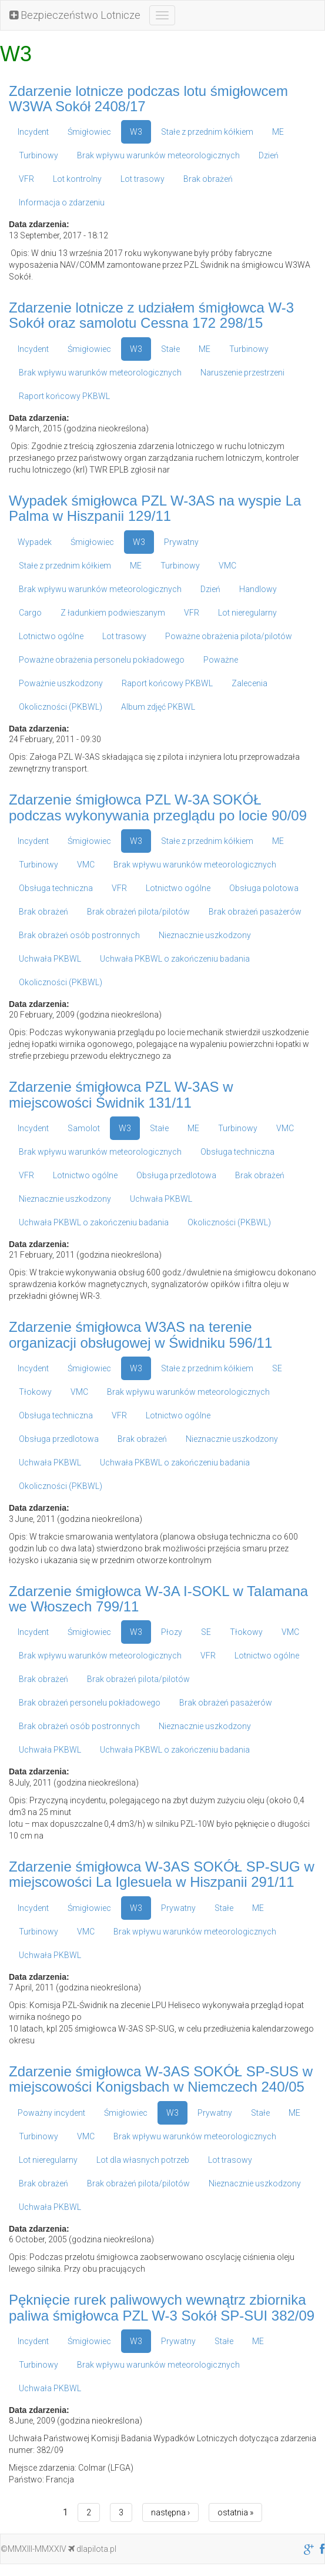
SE (277, 1368)
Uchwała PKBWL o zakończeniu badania (175, 958)
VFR (26, 179)
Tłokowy (35, 1392)
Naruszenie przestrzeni (242, 372)
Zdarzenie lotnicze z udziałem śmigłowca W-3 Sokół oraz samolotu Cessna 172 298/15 (151, 315)
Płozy (171, 1632)
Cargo (30, 612)
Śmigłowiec (89, 132)
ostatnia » (235, 2512)
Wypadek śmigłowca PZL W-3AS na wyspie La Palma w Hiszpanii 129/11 (155, 508)
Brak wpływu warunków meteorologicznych (158, 155)
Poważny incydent (51, 2113)
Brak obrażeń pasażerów (255, 911)
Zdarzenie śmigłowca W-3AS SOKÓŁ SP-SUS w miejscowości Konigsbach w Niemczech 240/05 (161, 2079)
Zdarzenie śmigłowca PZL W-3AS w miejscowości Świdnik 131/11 (121, 1094)
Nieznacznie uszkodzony (205, 935)
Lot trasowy (142, 179)
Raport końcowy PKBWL (64, 396)
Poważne (220, 659)
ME (278, 132)
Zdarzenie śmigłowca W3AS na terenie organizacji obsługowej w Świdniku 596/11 (140, 1334)
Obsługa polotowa (264, 888)
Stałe (170, 349)
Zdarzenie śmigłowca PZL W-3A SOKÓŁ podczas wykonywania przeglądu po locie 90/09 (158, 807)
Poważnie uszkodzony (61, 683)
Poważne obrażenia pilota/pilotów (228, 636)
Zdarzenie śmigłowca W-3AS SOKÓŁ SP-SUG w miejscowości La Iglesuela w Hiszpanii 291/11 (161, 1874)
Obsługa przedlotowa (176, 1175)
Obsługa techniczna (56, 888)
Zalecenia (249, 683)
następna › (170, 2512)
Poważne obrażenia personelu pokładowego (102, 659)
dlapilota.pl (92, 2549)
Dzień (269, 155)
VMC (227, 565)
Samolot (84, 1128)
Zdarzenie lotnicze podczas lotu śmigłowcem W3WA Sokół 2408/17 (148, 98)
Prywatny (181, 542)
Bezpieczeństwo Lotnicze (74, 15)
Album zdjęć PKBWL (158, 707)
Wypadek (35, 542)
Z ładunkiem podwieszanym (113, 612)
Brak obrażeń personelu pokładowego (89, 1702)
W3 (136, 132)
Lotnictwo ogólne (51, 636)
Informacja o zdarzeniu (62, 202)
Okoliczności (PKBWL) (60, 707)
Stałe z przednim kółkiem (207, 132)
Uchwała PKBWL (50, 958)
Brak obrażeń (208, 179)
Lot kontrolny (77, 179)
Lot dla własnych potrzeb (142, 2160)
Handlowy (258, 589)
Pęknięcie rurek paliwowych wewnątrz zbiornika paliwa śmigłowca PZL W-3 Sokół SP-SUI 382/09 (161, 2307)
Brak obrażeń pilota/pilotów (138, 911)
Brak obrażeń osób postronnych (79, 935)
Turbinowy (38, 155)
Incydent (33, 132)
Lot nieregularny (247, 612)
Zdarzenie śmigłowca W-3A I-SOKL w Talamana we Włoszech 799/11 (158, 1598)
